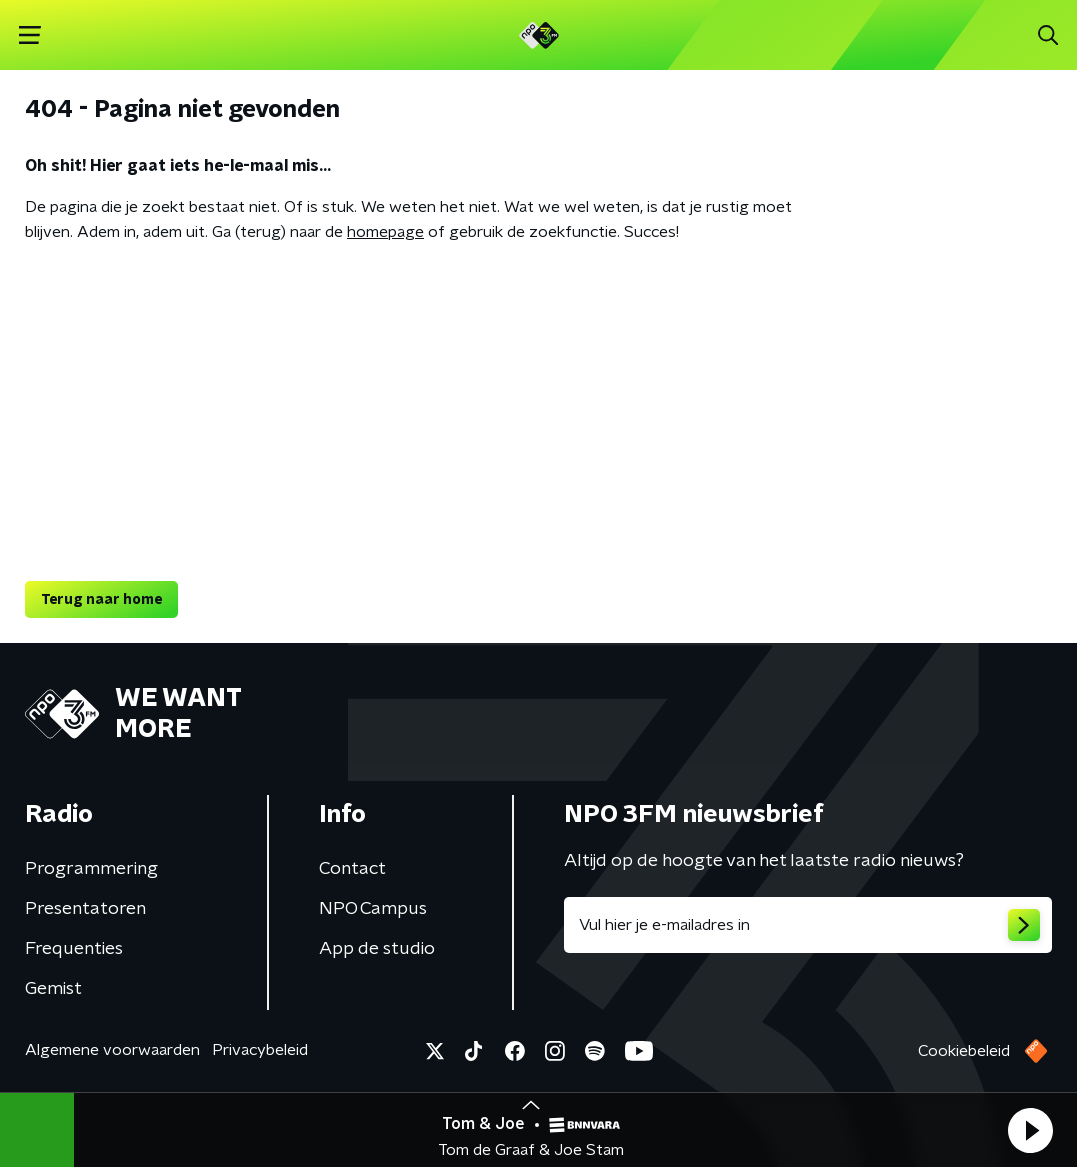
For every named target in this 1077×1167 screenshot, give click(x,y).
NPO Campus (373, 909)
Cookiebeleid (964, 1051)
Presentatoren (85, 909)
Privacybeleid (260, 1050)
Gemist (53, 989)
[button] (1030, 1130)
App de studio (377, 949)
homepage (385, 232)
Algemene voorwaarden (112, 1050)
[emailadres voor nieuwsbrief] (808, 925)
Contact (352, 869)
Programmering (91, 869)
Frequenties (74, 949)
